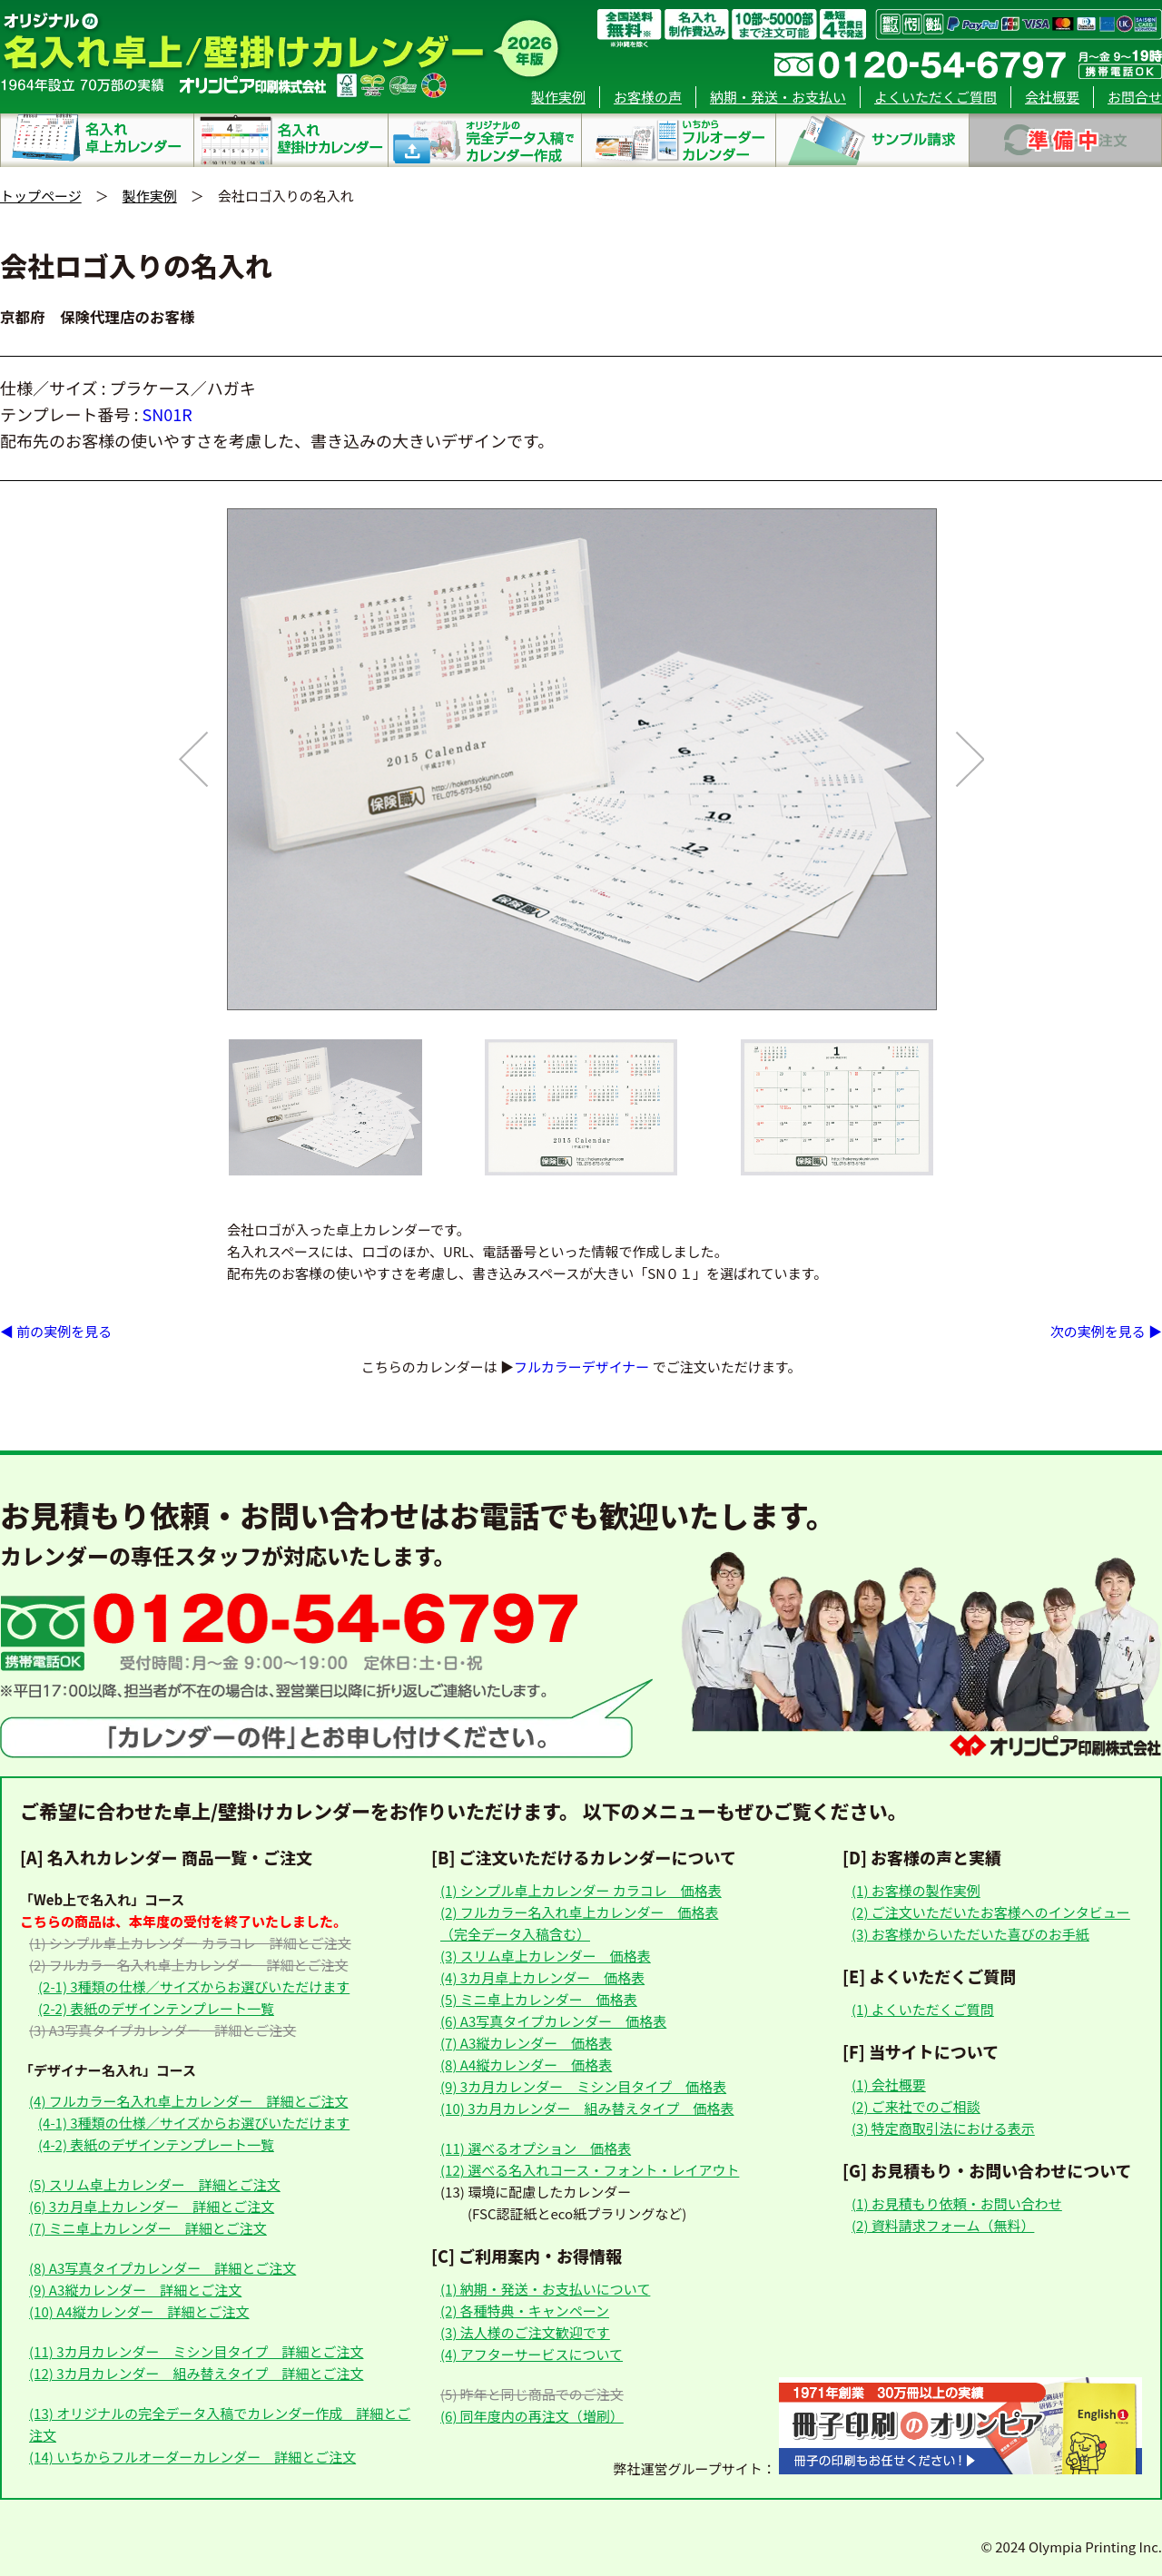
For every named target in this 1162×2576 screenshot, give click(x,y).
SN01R (167, 414)
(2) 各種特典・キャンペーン (524, 2310)
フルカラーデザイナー (581, 1366)
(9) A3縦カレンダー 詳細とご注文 (135, 2289)
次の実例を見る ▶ (1106, 1331)
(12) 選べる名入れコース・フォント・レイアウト (589, 2169)
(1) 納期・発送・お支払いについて (545, 2288)
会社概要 (1052, 96)
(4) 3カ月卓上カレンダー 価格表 (542, 1977)
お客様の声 (648, 96)
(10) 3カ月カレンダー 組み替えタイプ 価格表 (587, 2108)
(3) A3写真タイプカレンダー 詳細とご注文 (162, 2030)
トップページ (41, 195)
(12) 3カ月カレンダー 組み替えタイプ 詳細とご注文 (196, 2373)
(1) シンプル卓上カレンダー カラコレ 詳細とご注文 (190, 1942)
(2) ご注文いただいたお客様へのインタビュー (991, 1912)
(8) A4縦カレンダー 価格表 (526, 2064)
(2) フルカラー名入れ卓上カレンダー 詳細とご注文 (188, 1964)
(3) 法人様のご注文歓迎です (525, 2332)
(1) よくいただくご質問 (923, 2009)
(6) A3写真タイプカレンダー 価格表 (553, 2020)
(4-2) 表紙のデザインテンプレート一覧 (156, 2144)
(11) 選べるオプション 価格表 (535, 2148)
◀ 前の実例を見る (56, 1331)
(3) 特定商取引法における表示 (943, 2128)
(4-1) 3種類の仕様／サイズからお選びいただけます (194, 2122)
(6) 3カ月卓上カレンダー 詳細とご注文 (151, 2206)
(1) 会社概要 (889, 2084)
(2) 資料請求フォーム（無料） (943, 2225)
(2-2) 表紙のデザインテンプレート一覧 (156, 2008)
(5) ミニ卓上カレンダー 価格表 (538, 1999)
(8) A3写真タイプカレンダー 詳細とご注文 (162, 2267)
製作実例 (558, 96)
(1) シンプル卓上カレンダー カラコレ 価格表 (581, 1890)
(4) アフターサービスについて (531, 2354)
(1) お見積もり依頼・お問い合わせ (957, 2203)
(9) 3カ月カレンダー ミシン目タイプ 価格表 (583, 2086)
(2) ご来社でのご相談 (916, 2106)
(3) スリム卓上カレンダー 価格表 (545, 1955)
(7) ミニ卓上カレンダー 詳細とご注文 (148, 2227)
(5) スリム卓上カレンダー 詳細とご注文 (155, 2184)
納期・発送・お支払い (778, 96)
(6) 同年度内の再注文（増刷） (532, 2415)
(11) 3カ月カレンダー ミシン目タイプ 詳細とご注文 (196, 2351)
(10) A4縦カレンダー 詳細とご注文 (139, 2311)
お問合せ (1135, 96)
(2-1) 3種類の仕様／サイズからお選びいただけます (194, 1986)
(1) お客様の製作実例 (916, 1890)
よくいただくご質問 (935, 96)
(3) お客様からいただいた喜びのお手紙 (970, 1933)
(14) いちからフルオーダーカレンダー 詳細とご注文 (192, 2456)
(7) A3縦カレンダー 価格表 (526, 2042)
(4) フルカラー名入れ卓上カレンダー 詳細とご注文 (188, 2100)
